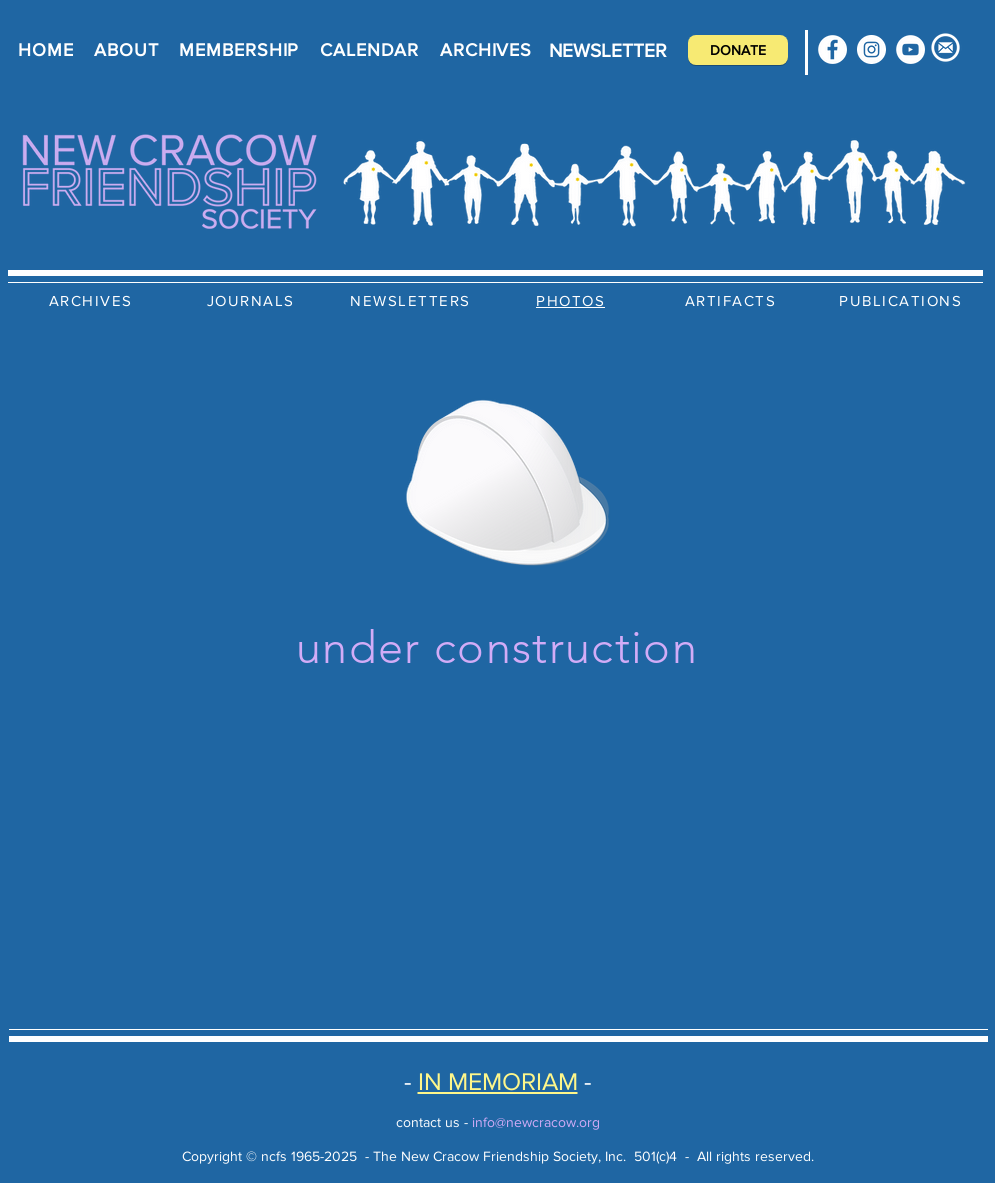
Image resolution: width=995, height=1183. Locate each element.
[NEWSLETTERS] (413, 300)
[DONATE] (738, 50)
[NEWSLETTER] (608, 50)
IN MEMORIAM (498, 1081)
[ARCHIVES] (93, 300)
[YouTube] (910, 49)
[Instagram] (871, 49)
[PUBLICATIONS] (903, 300)
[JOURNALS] (253, 300)
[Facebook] (832, 49)
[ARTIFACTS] (733, 300)
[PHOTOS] (573, 300)
